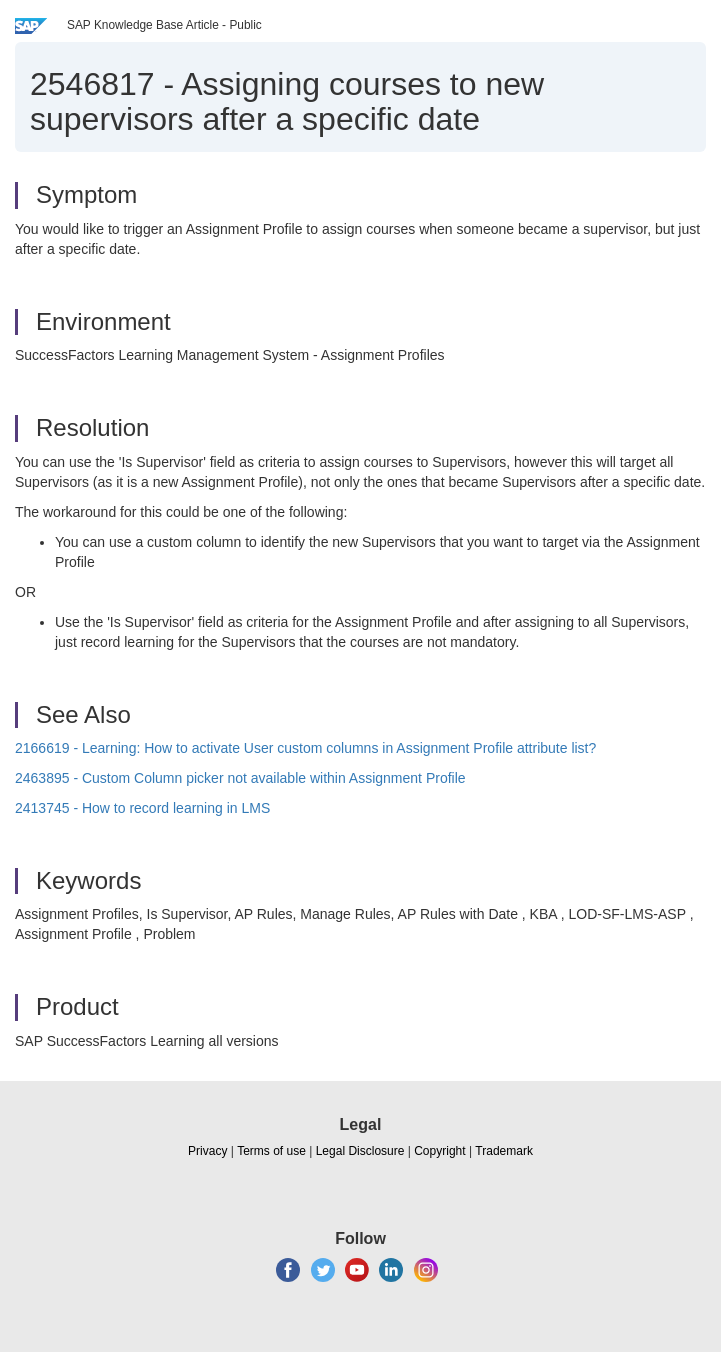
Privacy (207, 1151)
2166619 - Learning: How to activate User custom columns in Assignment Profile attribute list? (305, 748)
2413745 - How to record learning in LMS (142, 808)
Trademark (504, 1151)
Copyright (439, 1151)
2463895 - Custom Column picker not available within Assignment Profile (240, 778)
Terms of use (271, 1151)
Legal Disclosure (360, 1151)
